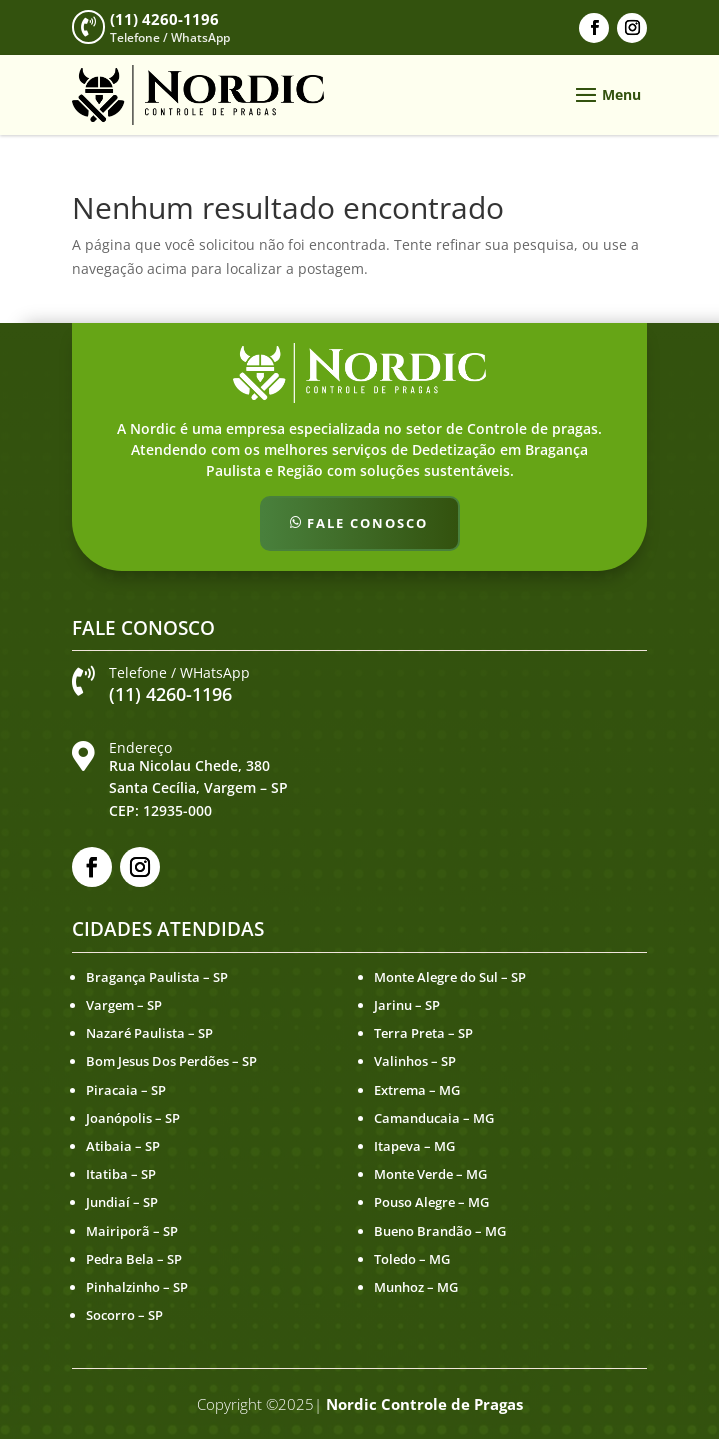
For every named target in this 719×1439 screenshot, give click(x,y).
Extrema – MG (417, 1090)
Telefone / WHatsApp (179, 672)
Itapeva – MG (414, 1146)
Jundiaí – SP (122, 1202)
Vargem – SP (124, 1005)
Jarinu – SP (407, 1005)
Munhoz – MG (416, 1287)
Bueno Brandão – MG (440, 1231)
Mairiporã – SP (132, 1231)
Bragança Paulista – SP (157, 977)
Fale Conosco (367, 523)
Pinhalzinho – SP (137, 1287)
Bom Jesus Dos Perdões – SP (171, 1061)
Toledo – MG (412, 1259)
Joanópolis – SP (133, 1118)
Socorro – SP (124, 1315)
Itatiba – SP (121, 1174)
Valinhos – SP (415, 1061)
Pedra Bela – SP (134, 1259)
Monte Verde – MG (430, 1174)
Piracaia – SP (126, 1090)
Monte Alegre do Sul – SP (450, 977)
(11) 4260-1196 (164, 19)
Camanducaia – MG (434, 1118)
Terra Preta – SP (423, 1033)
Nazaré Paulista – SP (149, 1033)
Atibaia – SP (123, 1146)
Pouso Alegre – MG (431, 1202)
